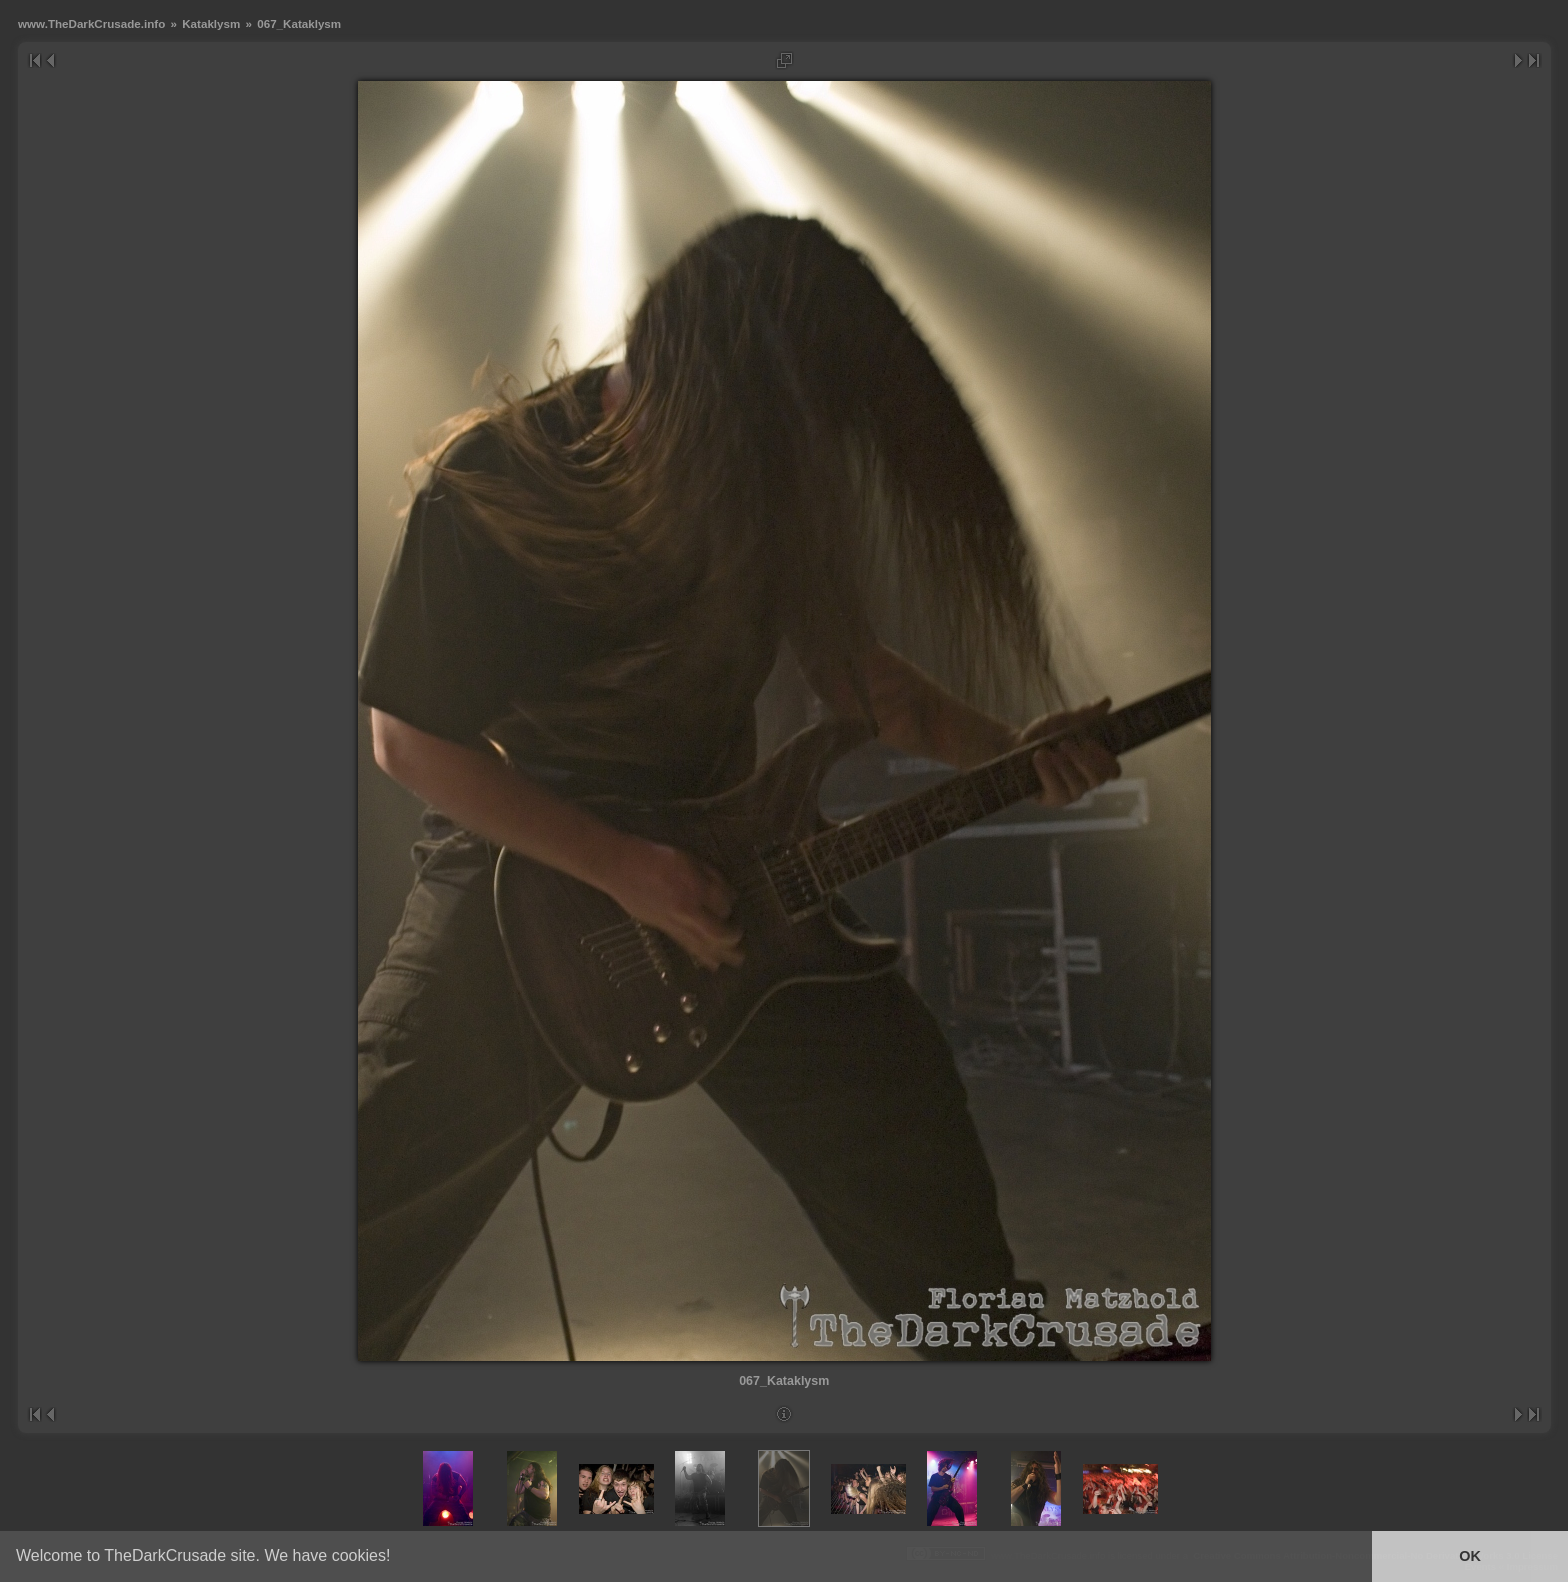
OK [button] (1470, 1556)
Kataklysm (211, 23)
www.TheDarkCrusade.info (91, 23)
